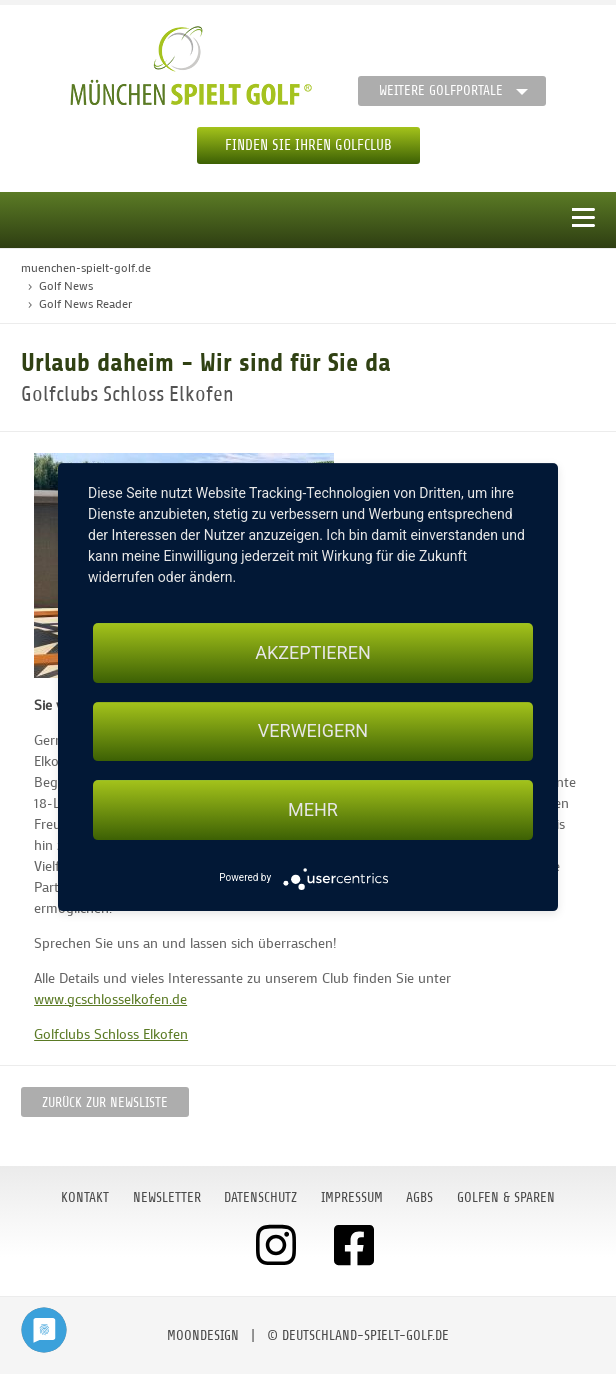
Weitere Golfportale (441, 90)
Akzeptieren (312, 652)
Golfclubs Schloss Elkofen (111, 1033)
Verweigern (313, 731)
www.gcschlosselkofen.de (110, 998)
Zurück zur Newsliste (105, 1102)
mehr (313, 809)
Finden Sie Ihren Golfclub (308, 145)
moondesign (203, 1335)
